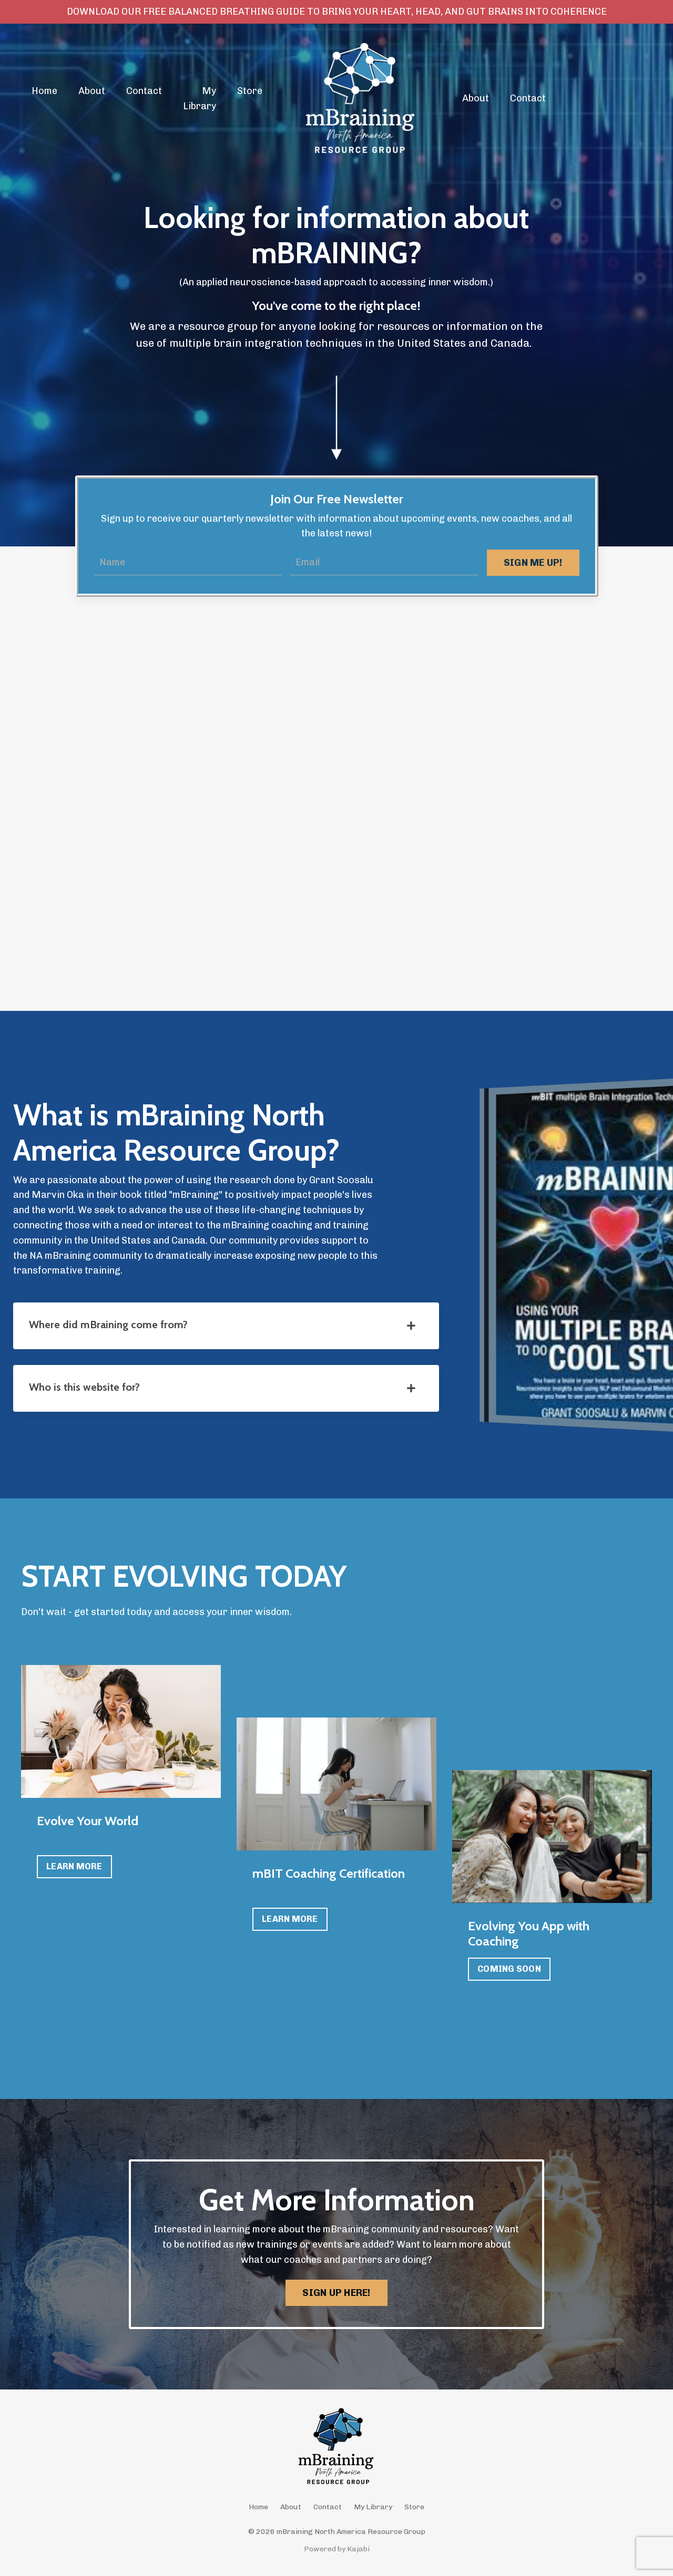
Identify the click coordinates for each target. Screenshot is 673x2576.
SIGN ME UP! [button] (533, 562)
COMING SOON (509, 1969)
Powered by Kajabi (337, 2548)
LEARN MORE (74, 1866)
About (91, 91)
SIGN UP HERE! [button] (336, 2293)
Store (249, 91)
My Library (199, 98)
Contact (144, 91)
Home (44, 91)
